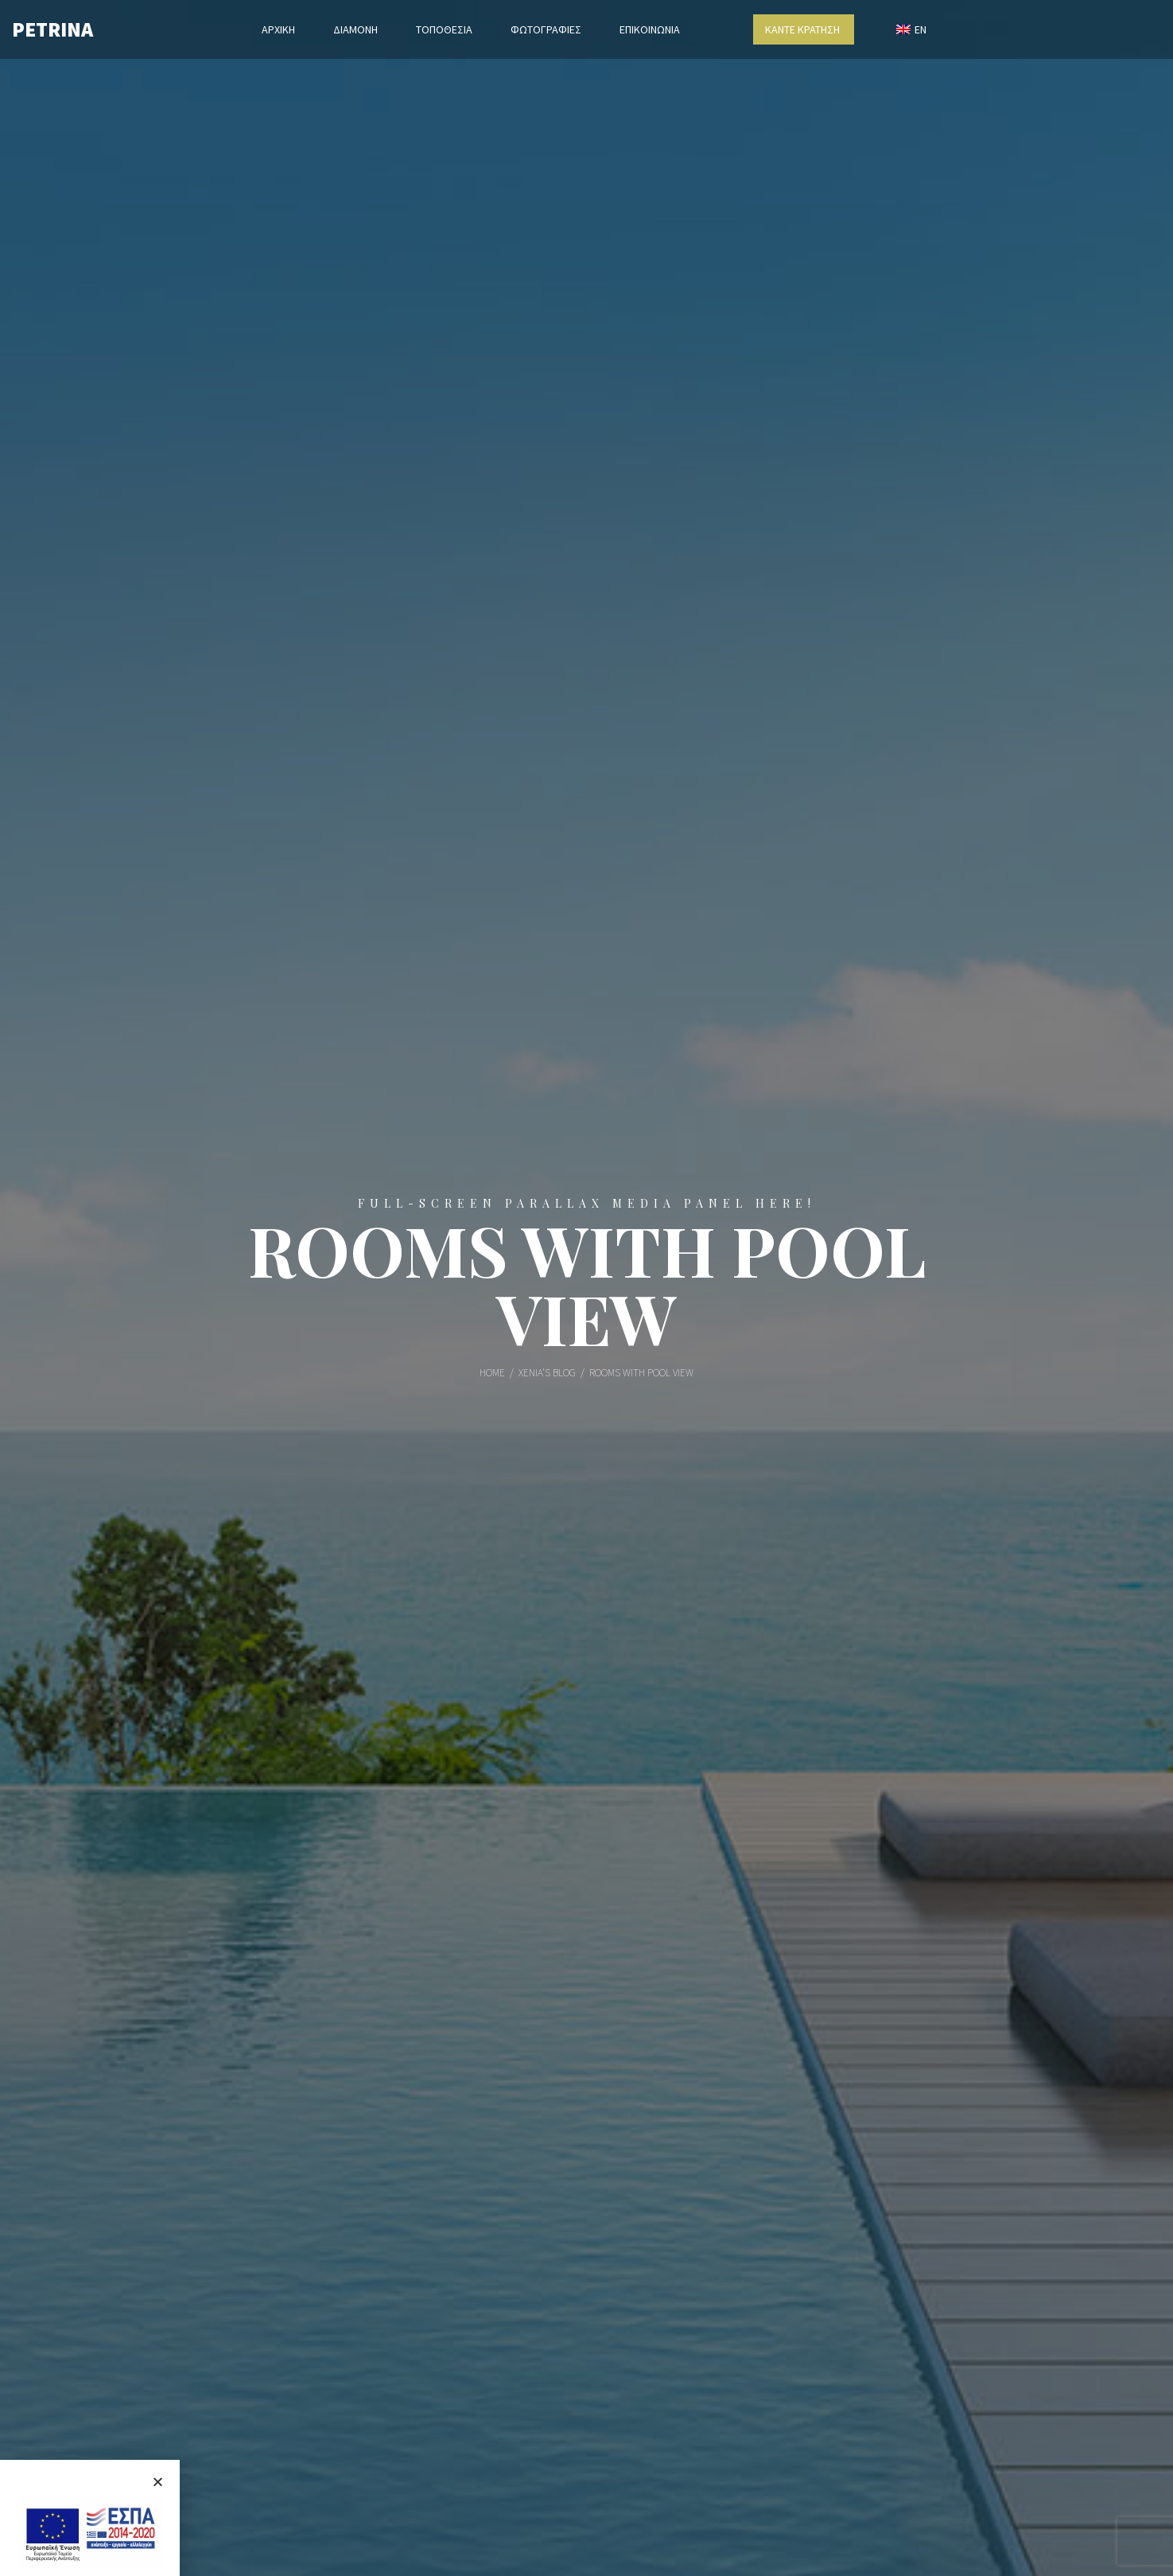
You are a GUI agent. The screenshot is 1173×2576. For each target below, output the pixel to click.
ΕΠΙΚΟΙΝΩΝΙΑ (650, 29)
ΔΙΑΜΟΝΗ (355, 29)
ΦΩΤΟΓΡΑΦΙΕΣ (546, 29)
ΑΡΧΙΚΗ (278, 29)
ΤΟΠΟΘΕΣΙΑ (444, 29)
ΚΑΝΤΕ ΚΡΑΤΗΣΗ (803, 29)
